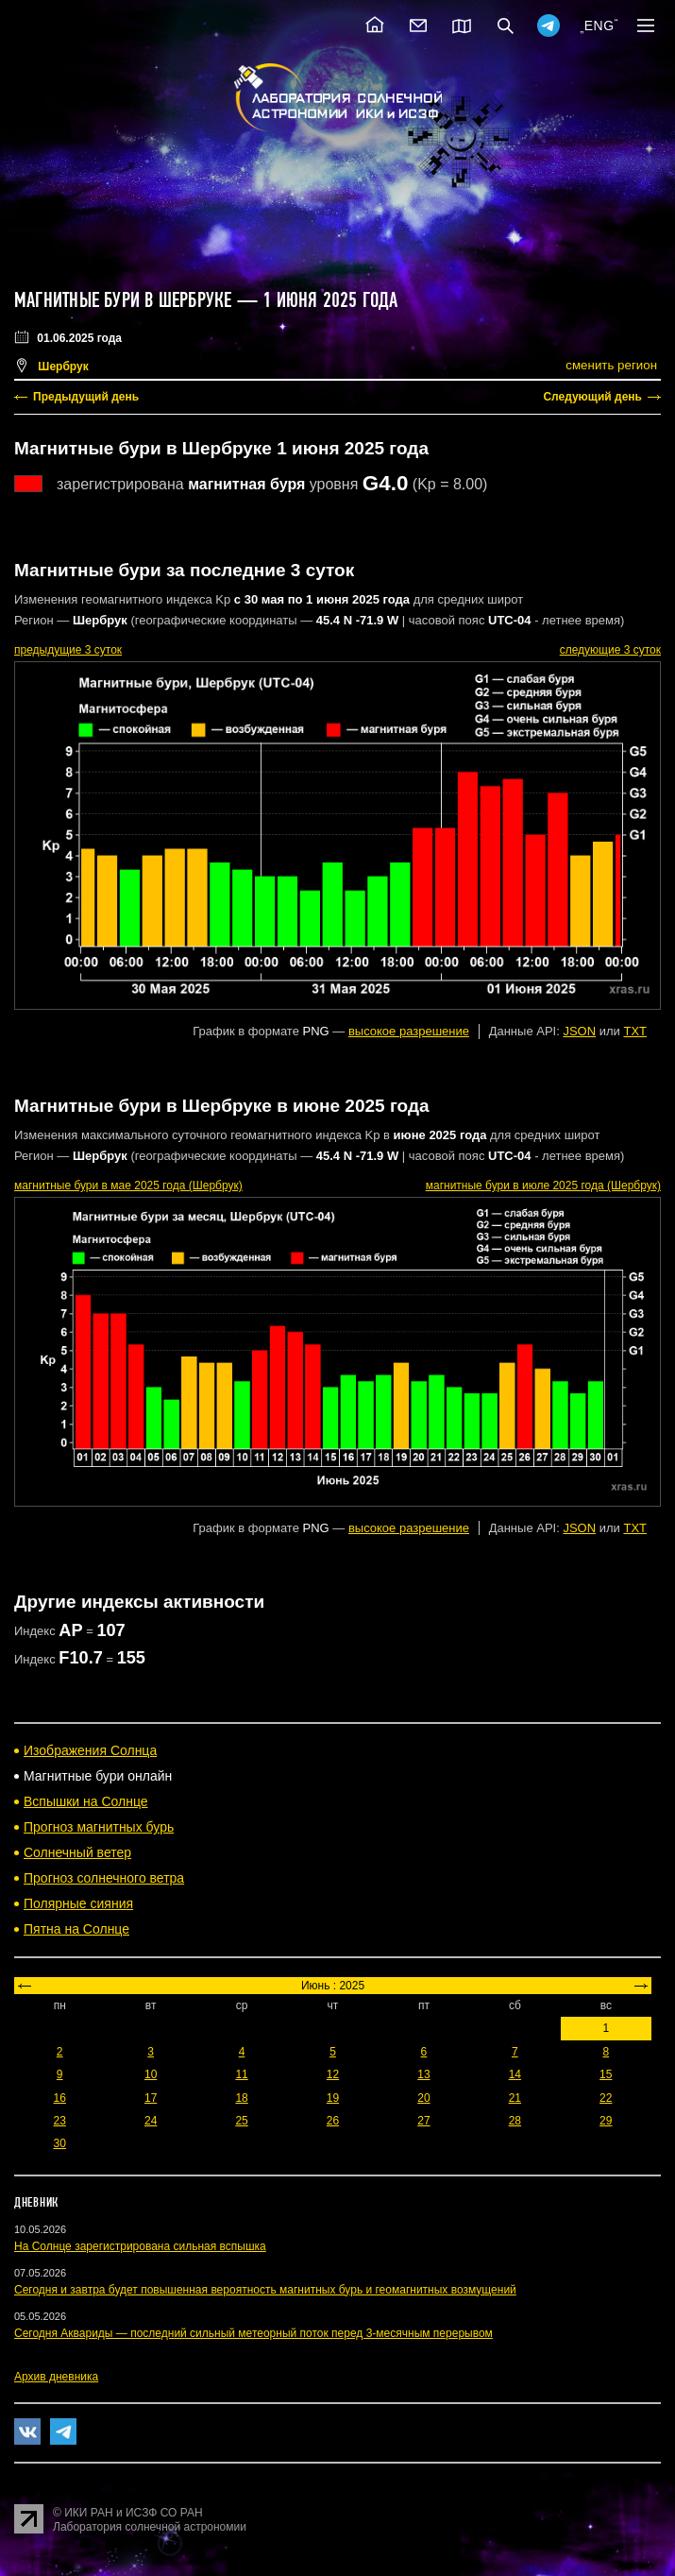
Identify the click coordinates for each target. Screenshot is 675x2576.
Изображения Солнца (90, 1750)
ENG (599, 25)
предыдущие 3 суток (68, 650)
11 (241, 2074)
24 (150, 2120)
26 (333, 2120)
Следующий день (592, 396)
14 (515, 2074)
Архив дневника (56, 2376)
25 (241, 2120)
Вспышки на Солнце (86, 1801)
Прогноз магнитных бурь (99, 1826)
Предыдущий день (86, 396)
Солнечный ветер (77, 1852)
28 (515, 2120)
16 (60, 2098)
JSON (579, 1031)
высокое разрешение (408, 1031)
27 (423, 2120)
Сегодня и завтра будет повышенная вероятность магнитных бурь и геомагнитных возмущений (265, 2289)
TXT (635, 1031)
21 (515, 2098)
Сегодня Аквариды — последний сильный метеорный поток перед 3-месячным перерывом (253, 2333)
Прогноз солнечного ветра (104, 1877)
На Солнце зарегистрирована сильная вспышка (140, 2246)
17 (150, 2098)
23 (60, 2120)
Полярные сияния (78, 1903)
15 (605, 2074)
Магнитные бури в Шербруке (123, 300)
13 (423, 2074)
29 (605, 2120)
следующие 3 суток (610, 650)
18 (241, 2098)
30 (60, 2143)
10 (150, 2074)
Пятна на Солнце (76, 1928)
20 (423, 2098)
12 (333, 2074)
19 (333, 2098)
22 (605, 2098)
